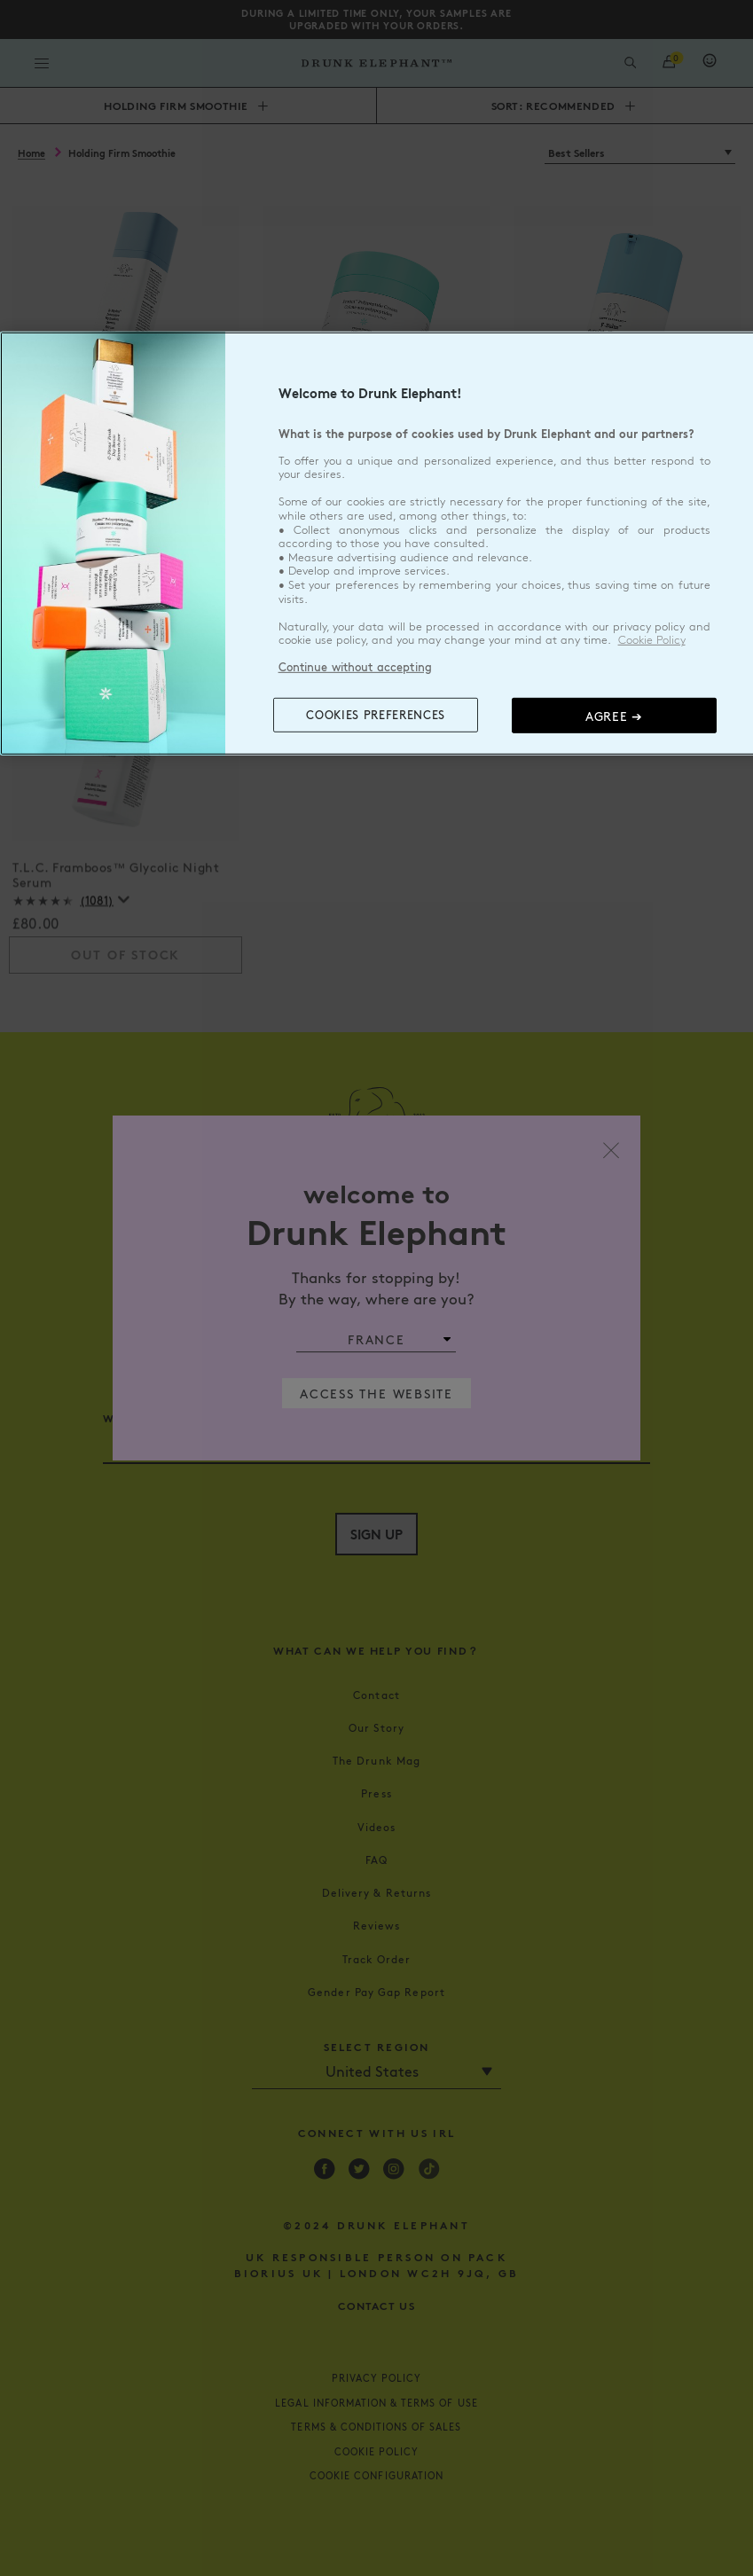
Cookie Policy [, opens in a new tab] (652, 640)
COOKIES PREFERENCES (375, 715)
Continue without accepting (355, 667)
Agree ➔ (614, 715)
